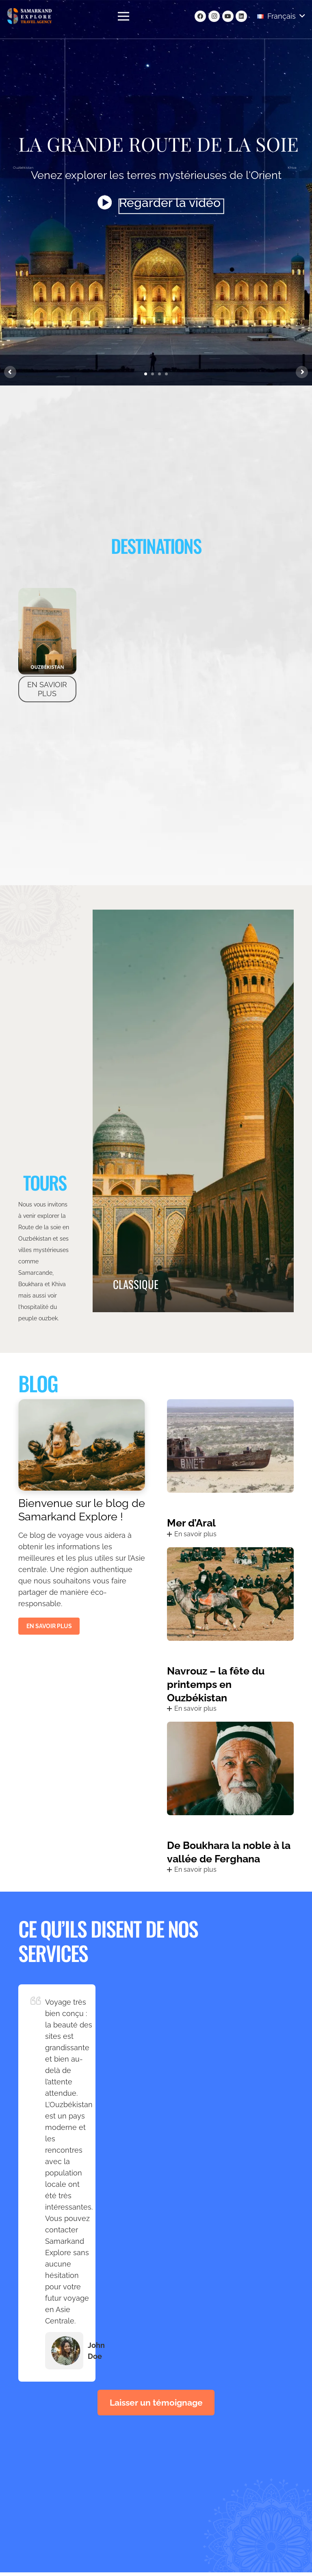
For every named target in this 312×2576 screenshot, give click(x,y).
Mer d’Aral (191, 1524)
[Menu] (123, 16)
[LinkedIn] (241, 16)
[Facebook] (200, 16)
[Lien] (29, 16)
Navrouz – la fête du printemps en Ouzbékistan (215, 1684)
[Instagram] (214, 16)
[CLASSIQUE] (193, 1111)
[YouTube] (228, 16)
